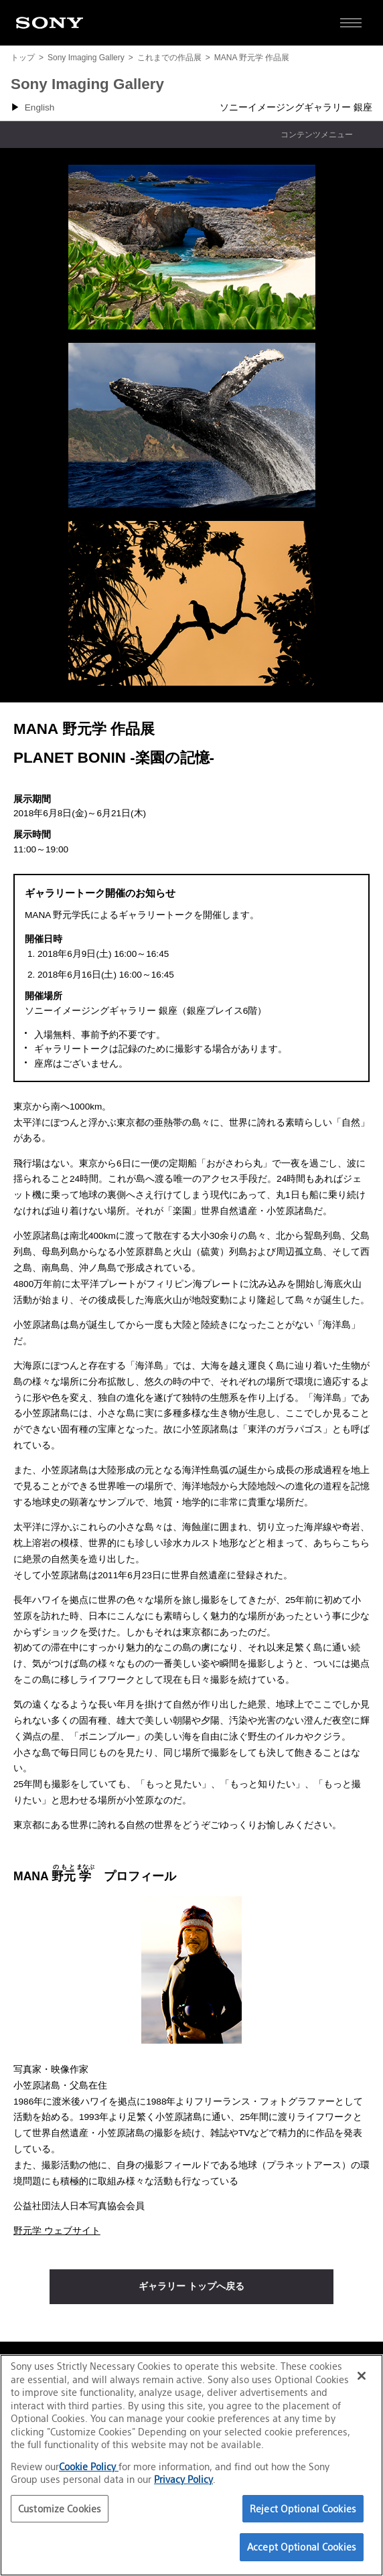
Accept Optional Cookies (301, 2547)
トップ (23, 57)
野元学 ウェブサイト (56, 2231)
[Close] (361, 2376)
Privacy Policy (183, 2479)
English (40, 107)
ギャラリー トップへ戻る (191, 2286)
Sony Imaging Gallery (86, 57)
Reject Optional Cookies (303, 2508)
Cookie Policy (89, 2466)
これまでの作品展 (169, 57)
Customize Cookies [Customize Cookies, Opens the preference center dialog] (59, 2508)
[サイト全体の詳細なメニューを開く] (351, 23)
